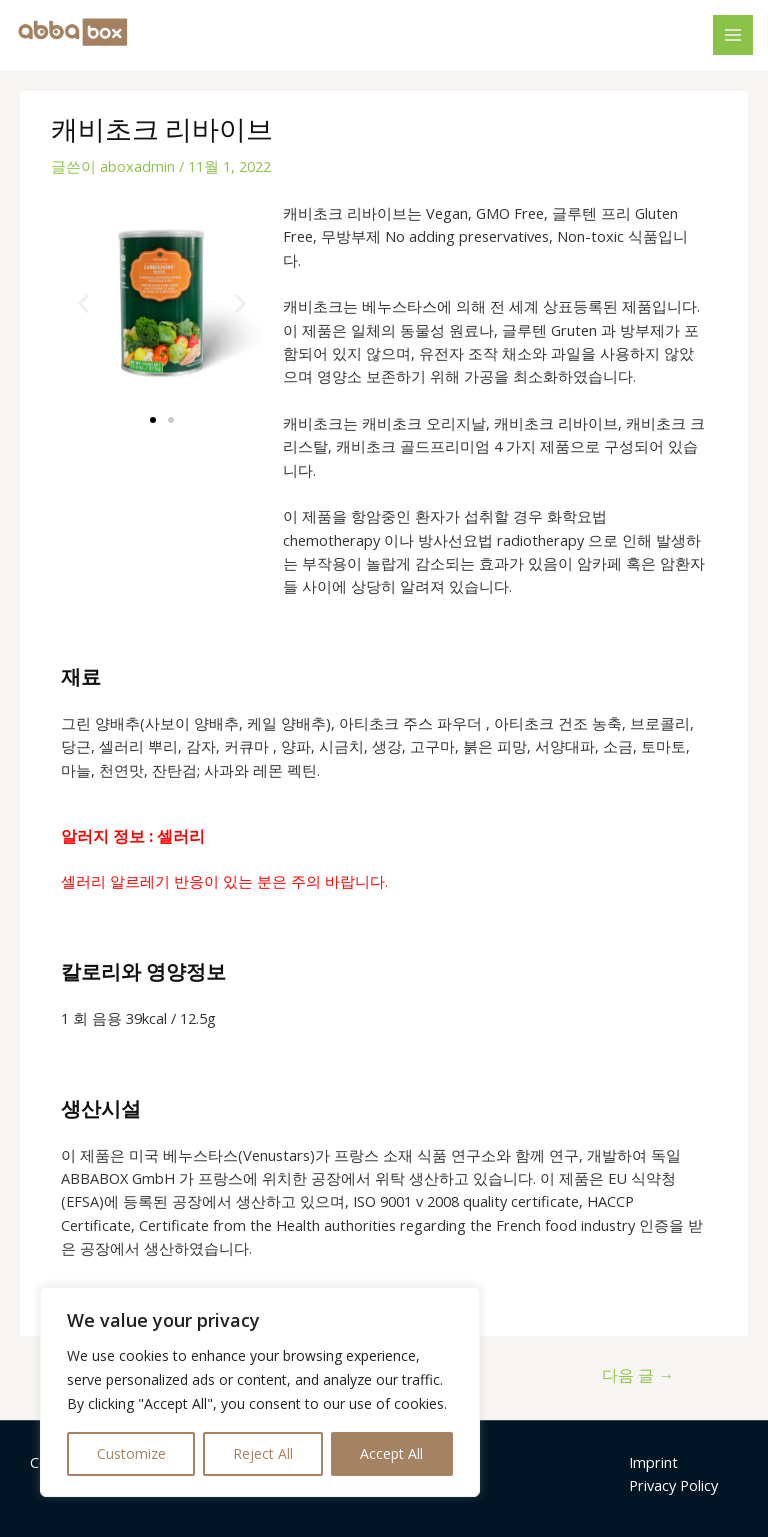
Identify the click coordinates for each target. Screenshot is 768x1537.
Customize (131, 1453)
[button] (83, 302)
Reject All (263, 1453)
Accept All (391, 1453)
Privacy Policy (673, 1485)
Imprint (653, 1462)
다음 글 (638, 1375)
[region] (260, 1392)
